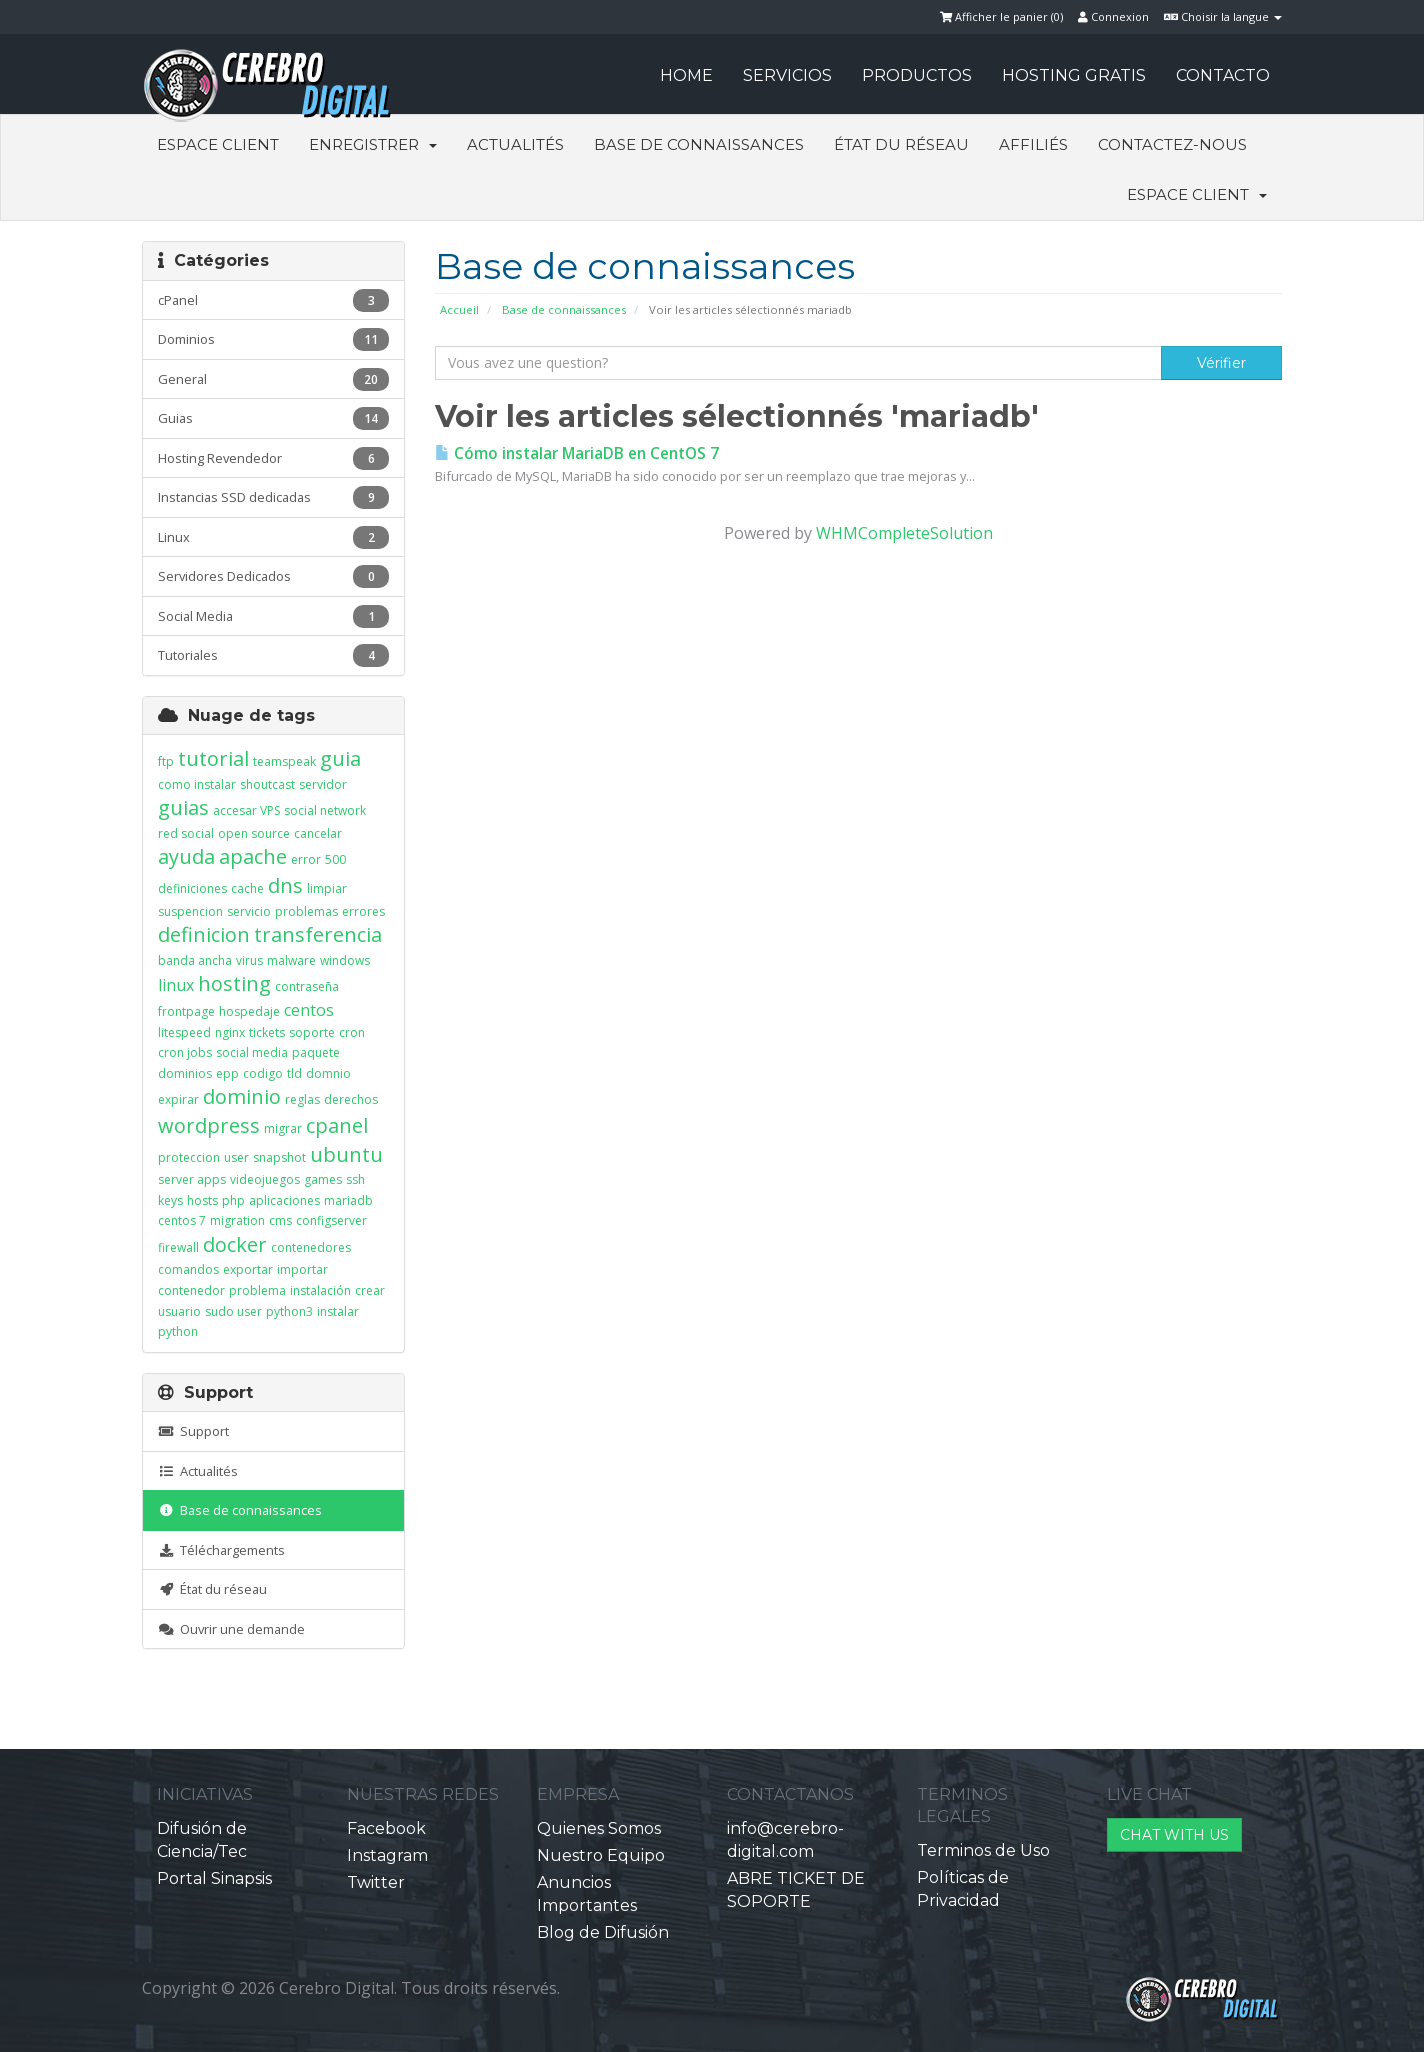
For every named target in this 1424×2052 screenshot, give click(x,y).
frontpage (186, 1011)
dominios (185, 1073)
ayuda (186, 856)
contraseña (307, 986)
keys (170, 1200)
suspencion (190, 911)
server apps (192, 1179)
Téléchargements (221, 1550)
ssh (355, 1179)
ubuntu (346, 1154)
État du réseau (901, 144)
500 (335, 859)
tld (294, 1073)
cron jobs (185, 1052)
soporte (312, 1032)
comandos (188, 1269)
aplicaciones (284, 1200)
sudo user (233, 1311)
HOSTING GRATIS (1074, 75)
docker (235, 1244)
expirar (178, 1099)
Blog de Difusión (603, 1932)
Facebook (386, 1828)
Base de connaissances (699, 144)
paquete (316, 1052)
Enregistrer (373, 144)
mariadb (348, 1200)
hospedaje (249, 1011)
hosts (202, 1200)
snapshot (279, 1157)
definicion (204, 934)
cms (280, 1220)
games (323, 1179)
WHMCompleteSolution (904, 533)
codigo (263, 1073)
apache (253, 856)
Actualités (515, 144)
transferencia (318, 934)
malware (291, 960)
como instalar (197, 784)
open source (254, 833)
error (306, 859)
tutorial (213, 758)
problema (257, 1290)
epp (227, 1073)
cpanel (337, 1125)
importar (302, 1269)
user (236, 1157)
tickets (267, 1032)
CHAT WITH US (1174, 1835)
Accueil (459, 309)
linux (176, 985)
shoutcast (267, 784)
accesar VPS (246, 810)
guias (183, 807)
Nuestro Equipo (601, 1855)
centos (309, 1010)
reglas (302, 1099)
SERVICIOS (787, 75)
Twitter (376, 1882)
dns (285, 885)
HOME (686, 75)
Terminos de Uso (983, 1850)
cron (352, 1032)
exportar (248, 1269)
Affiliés (1033, 144)
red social (186, 833)
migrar (283, 1128)
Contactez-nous (1172, 144)
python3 (289, 1311)
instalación (320, 1290)
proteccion (189, 1157)
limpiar (327, 888)
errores (363, 911)
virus (249, 960)
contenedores (311, 1247)
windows (345, 960)
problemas (306, 911)
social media (252, 1052)
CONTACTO (1223, 75)
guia (340, 758)
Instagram (387, 1855)
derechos (351, 1099)
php (233, 1200)
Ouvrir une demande (231, 1629)
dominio (242, 1096)
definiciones (192, 888)
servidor (323, 784)
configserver (331, 1220)
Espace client (218, 144)
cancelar (318, 833)
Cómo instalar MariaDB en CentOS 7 (577, 453)
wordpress (209, 1125)
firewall (178, 1247)
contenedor (191, 1290)
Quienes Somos (599, 1828)
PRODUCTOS (917, 75)
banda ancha (195, 960)
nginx (230, 1032)
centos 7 (182, 1220)
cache (247, 888)
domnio (328, 1073)
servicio (249, 911)
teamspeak (284, 761)
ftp (166, 761)
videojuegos (265, 1179)
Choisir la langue (1223, 16)
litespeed (184, 1032)
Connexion (1113, 16)
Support (193, 1431)
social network (325, 810)
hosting (234, 983)
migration (237, 1220)
